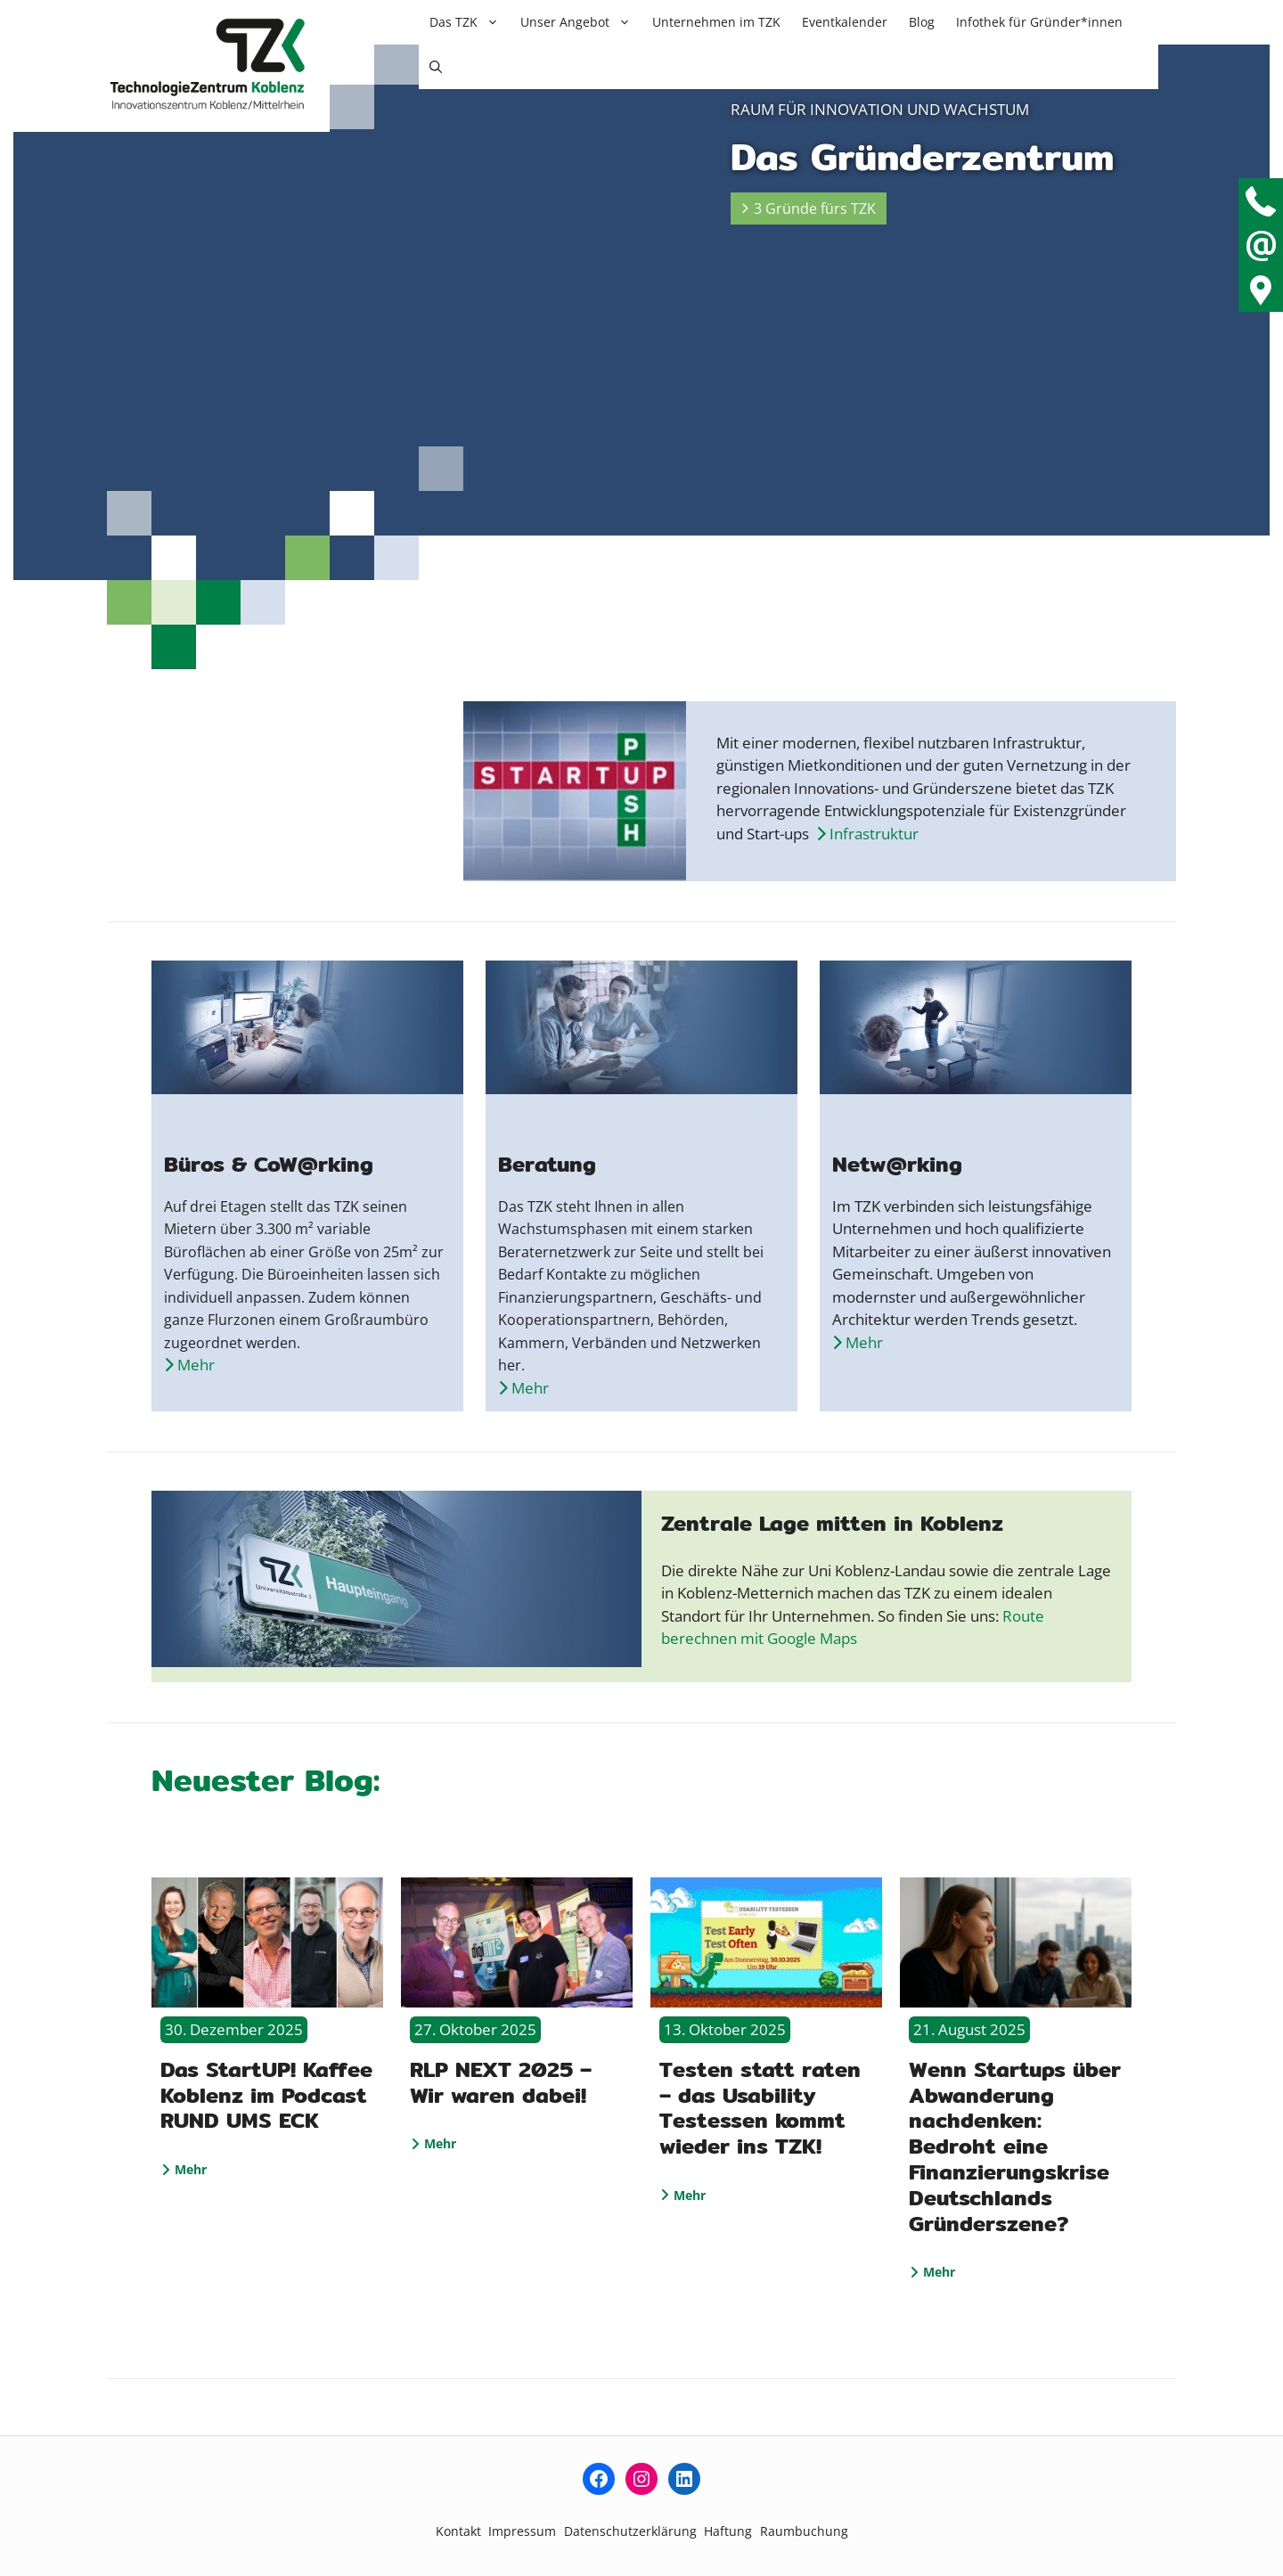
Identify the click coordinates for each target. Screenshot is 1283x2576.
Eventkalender (844, 21)
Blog (922, 21)
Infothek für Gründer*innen (1039, 21)
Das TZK (469, 22)
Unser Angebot (581, 22)
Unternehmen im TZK (716, 21)
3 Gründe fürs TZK (808, 208)
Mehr (184, 2169)
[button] (436, 67)
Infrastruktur (867, 833)
